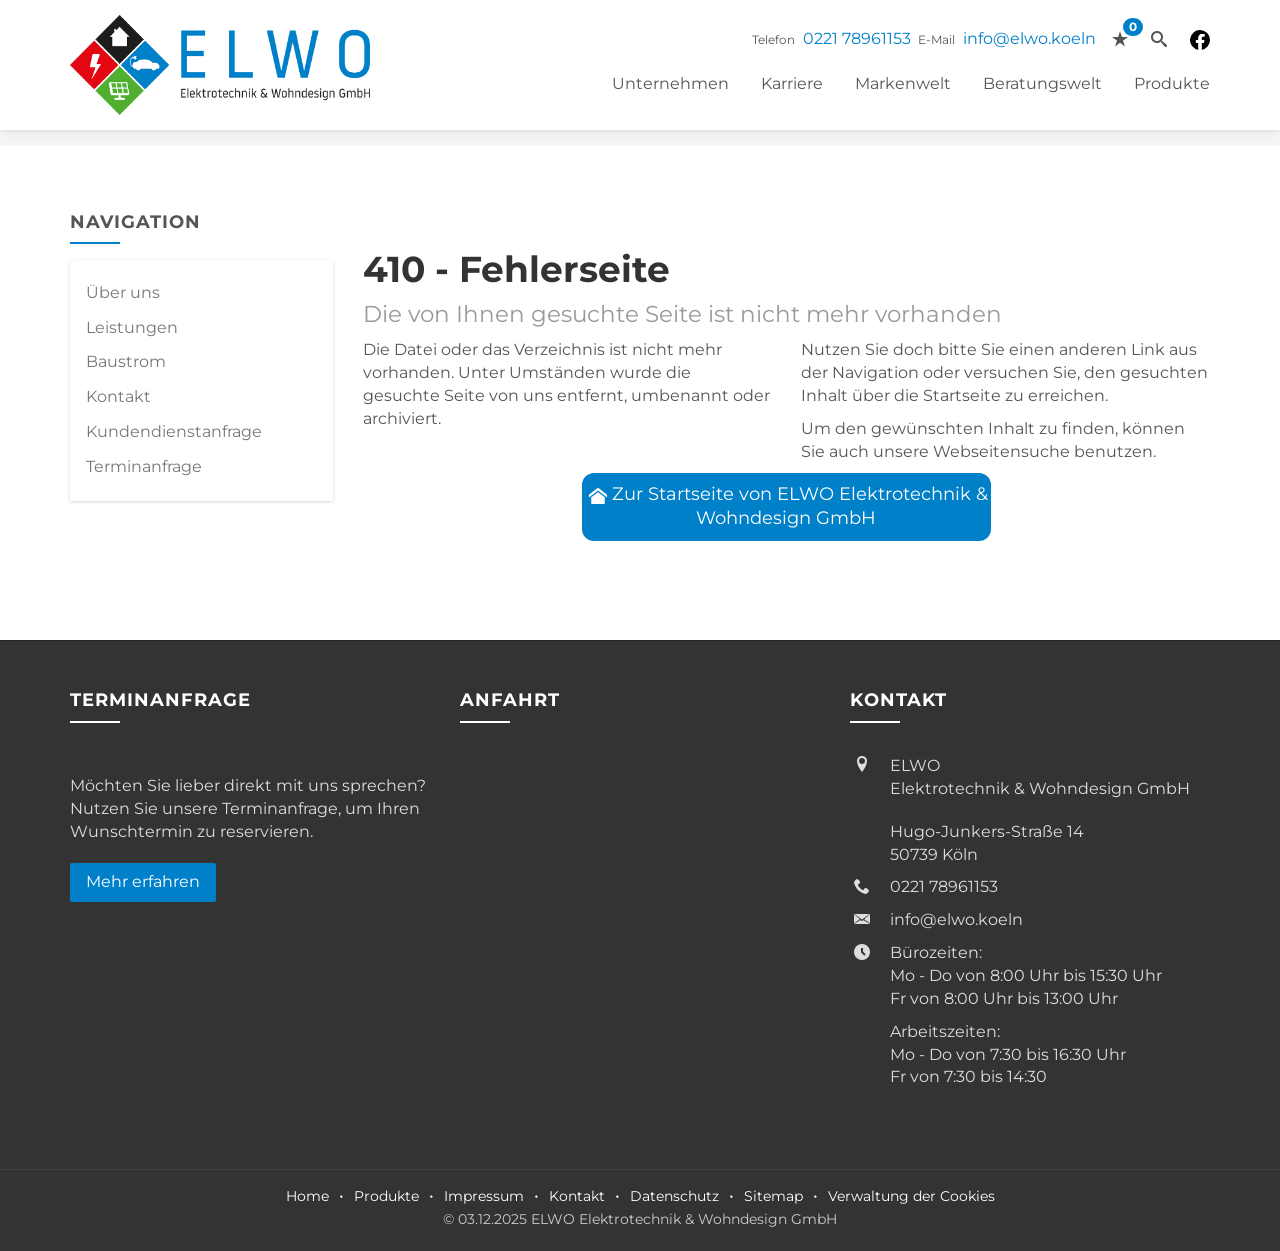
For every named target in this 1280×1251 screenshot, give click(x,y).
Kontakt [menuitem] (118, 396)
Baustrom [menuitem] (126, 361)
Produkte (1172, 83)
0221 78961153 (857, 38)
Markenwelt (903, 83)
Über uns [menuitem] (123, 292)
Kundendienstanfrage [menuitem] (174, 431)
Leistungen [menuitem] (132, 327)
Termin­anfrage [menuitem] (144, 466)
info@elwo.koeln (1029, 38)
